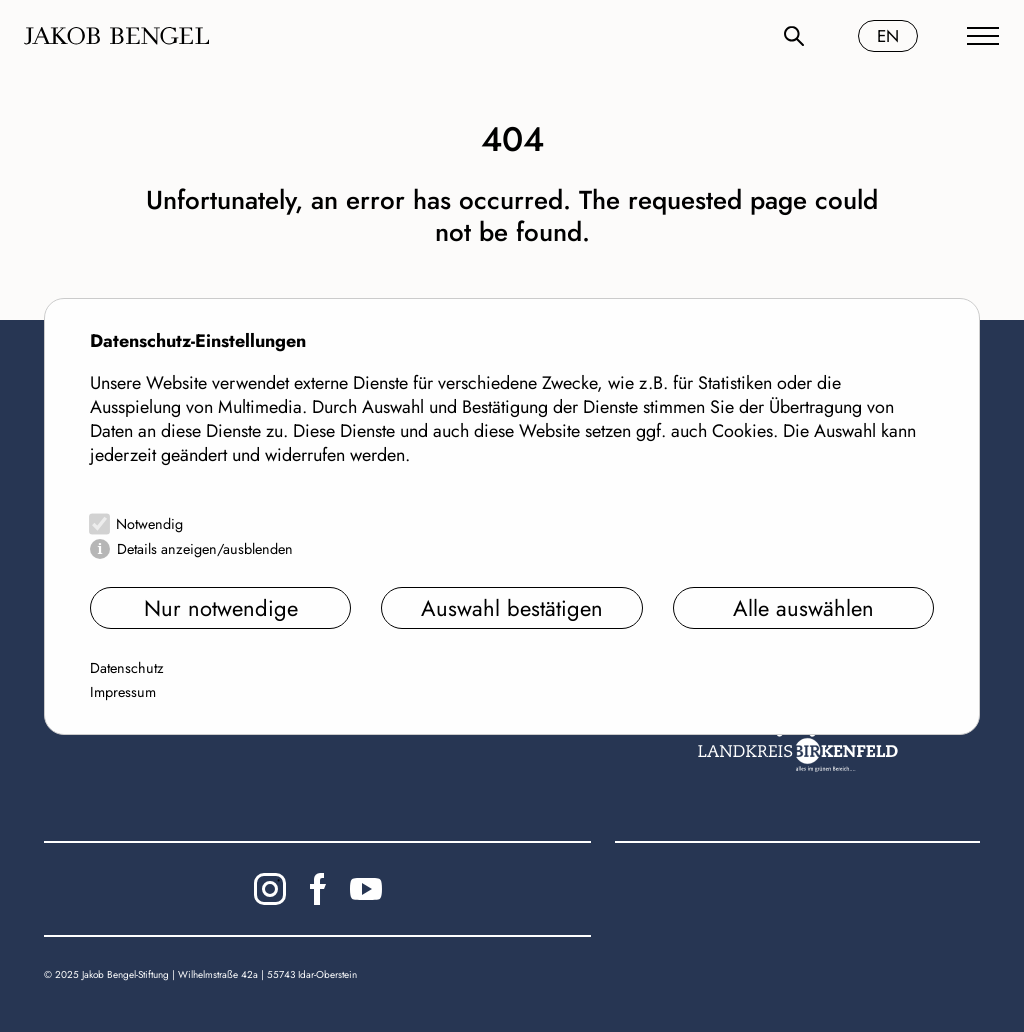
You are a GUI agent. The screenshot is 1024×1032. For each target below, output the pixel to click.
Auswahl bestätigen (512, 608)
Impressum (123, 692)
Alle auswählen (803, 608)
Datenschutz (127, 668)
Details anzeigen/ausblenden (205, 549)
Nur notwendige (221, 608)
